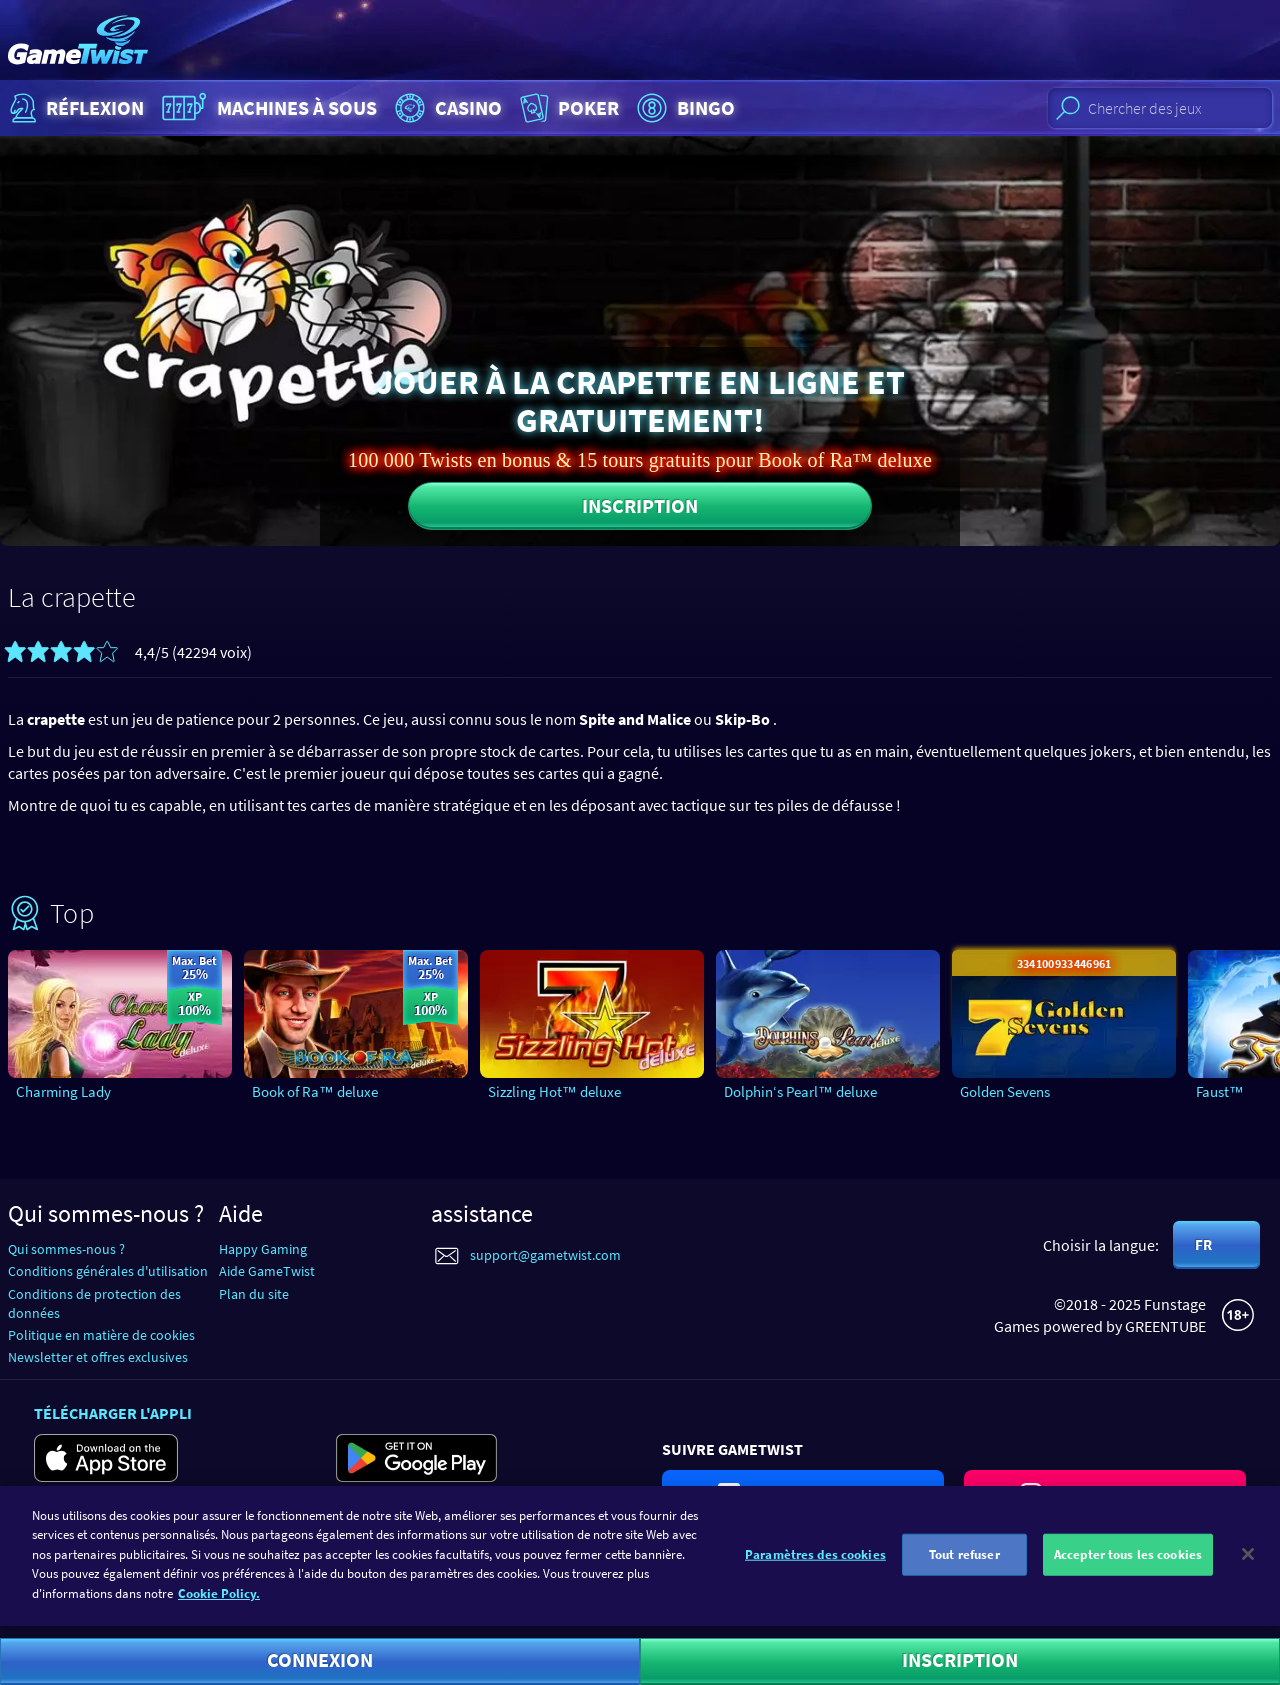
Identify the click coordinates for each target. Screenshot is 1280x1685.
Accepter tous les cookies (1128, 1562)
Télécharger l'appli (113, 1413)
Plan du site (254, 1294)
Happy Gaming (263, 1249)
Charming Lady (63, 1091)
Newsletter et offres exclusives (98, 1357)
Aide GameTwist (267, 1271)
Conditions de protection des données (94, 1303)
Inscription (640, 505)
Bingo (683, 108)
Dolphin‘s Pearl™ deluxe (800, 1091)
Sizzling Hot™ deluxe (554, 1091)
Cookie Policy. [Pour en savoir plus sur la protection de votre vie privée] (219, 1601)
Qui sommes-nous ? (66, 1249)
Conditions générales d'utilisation (108, 1271)
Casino (446, 108)
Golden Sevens (1005, 1091)
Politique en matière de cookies (101, 1335)
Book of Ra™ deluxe (315, 1091)
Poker (567, 108)
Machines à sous (267, 108)
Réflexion (74, 108)
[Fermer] (1248, 1562)
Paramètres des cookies (815, 1562)
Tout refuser (964, 1562)
